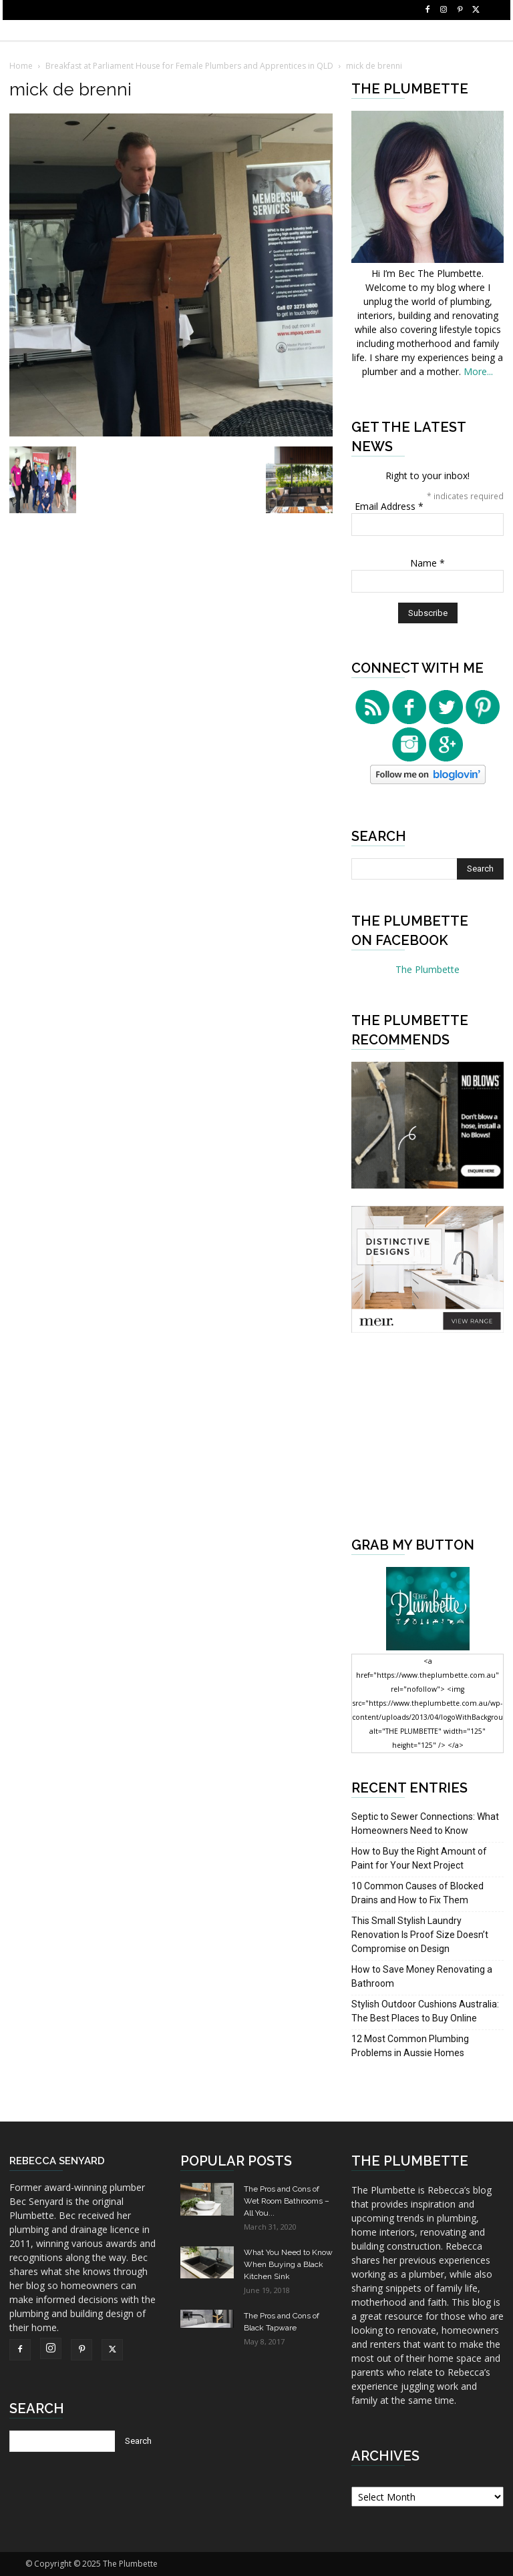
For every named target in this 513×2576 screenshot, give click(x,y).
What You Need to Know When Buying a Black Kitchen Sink (288, 2264)
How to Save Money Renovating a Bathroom (421, 1976)
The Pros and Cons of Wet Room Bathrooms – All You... (286, 2201)
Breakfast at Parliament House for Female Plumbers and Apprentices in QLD (189, 65)
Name (427, 563)
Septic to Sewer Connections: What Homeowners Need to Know (425, 1823)
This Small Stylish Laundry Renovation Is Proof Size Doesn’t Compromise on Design (419, 1934)
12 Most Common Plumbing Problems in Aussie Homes (410, 2045)
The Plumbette (427, 969)
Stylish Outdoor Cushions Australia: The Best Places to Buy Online (425, 2011)
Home (21, 65)
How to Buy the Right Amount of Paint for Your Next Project (419, 1858)
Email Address (389, 506)
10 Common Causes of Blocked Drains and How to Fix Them (417, 1893)
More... (478, 371)
